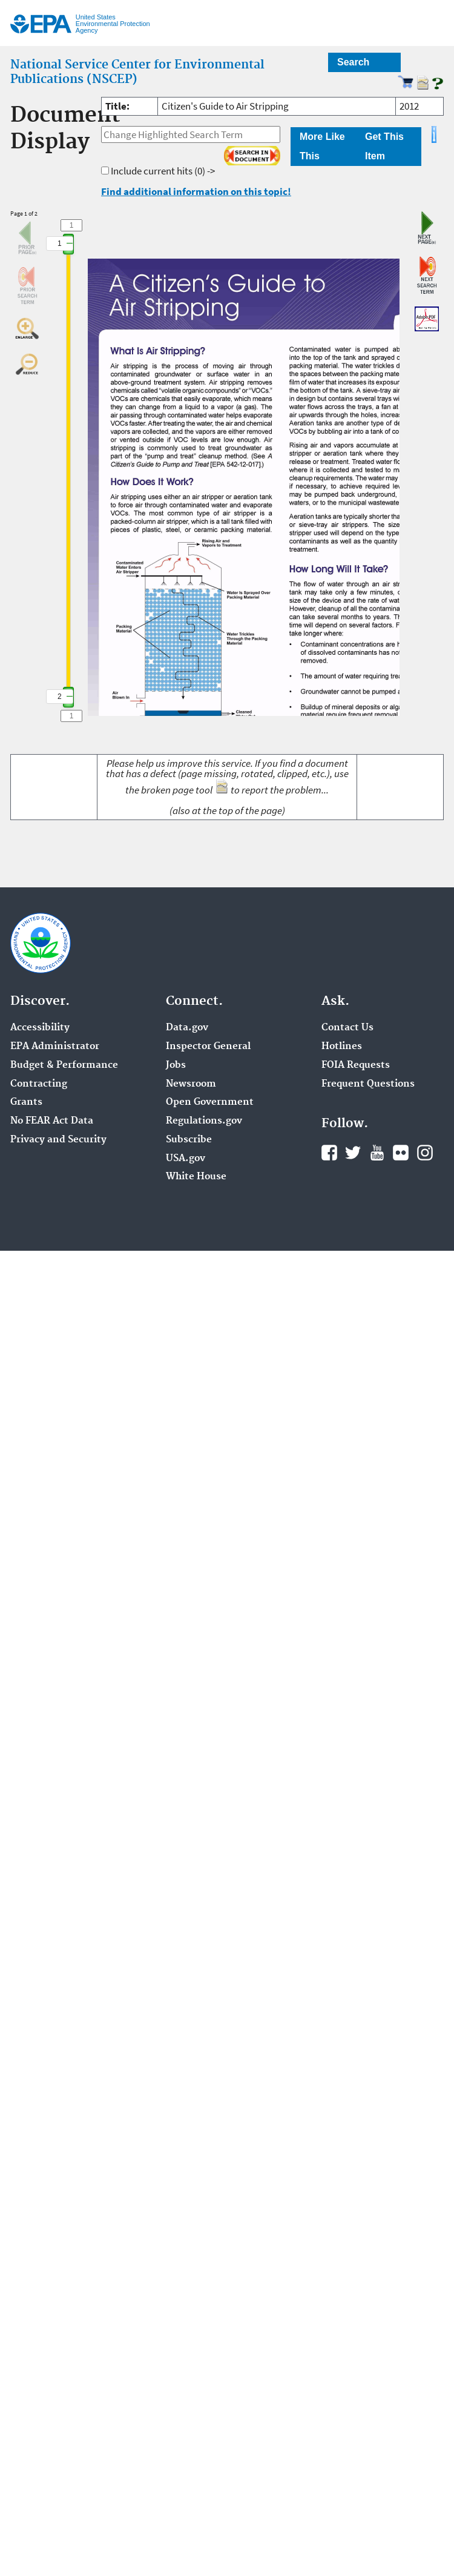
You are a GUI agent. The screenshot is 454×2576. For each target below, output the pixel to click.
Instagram (425, 1153)
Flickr (401, 1153)
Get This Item (384, 146)
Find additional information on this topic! (196, 191)
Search (353, 62)
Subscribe (189, 1139)
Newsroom (191, 1084)
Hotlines (341, 1046)
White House (196, 1176)
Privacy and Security (58, 1139)
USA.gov (185, 1158)
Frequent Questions (368, 1084)
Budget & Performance (64, 1065)
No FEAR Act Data (51, 1121)
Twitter (353, 1153)
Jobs (176, 1065)
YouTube (377, 1153)
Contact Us (347, 1027)
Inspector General (208, 1046)
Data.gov (187, 1027)
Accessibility (40, 1027)
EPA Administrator (54, 1046)
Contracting (38, 1084)
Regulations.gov (204, 1121)
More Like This (322, 146)
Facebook (329, 1153)
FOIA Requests (355, 1065)
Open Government (210, 1102)
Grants (26, 1102)
